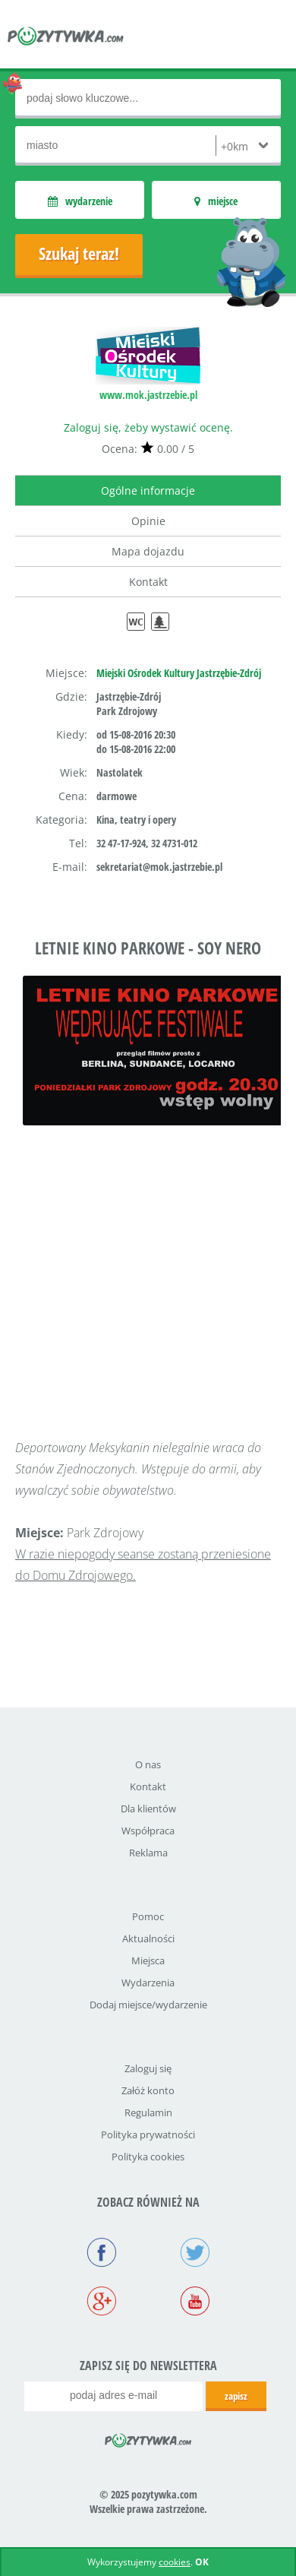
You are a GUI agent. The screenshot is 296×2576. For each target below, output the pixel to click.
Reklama (148, 1852)
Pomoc (148, 1916)
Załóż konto (148, 2090)
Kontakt (148, 581)
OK (202, 2561)
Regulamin (148, 2112)
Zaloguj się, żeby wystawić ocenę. (148, 427)
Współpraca (148, 1830)
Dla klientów (148, 1808)
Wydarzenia (148, 1982)
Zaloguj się (148, 2068)
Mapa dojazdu (148, 551)
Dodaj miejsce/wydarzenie (148, 2004)
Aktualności (148, 1938)
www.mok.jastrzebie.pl (148, 395)
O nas (148, 1764)
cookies (175, 2561)
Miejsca (148, 1960)
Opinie (148, 521)
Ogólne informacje (148, 490)
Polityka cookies (148, 2156)
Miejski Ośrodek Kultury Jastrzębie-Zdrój (178, 673)
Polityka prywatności (148, 2134)
